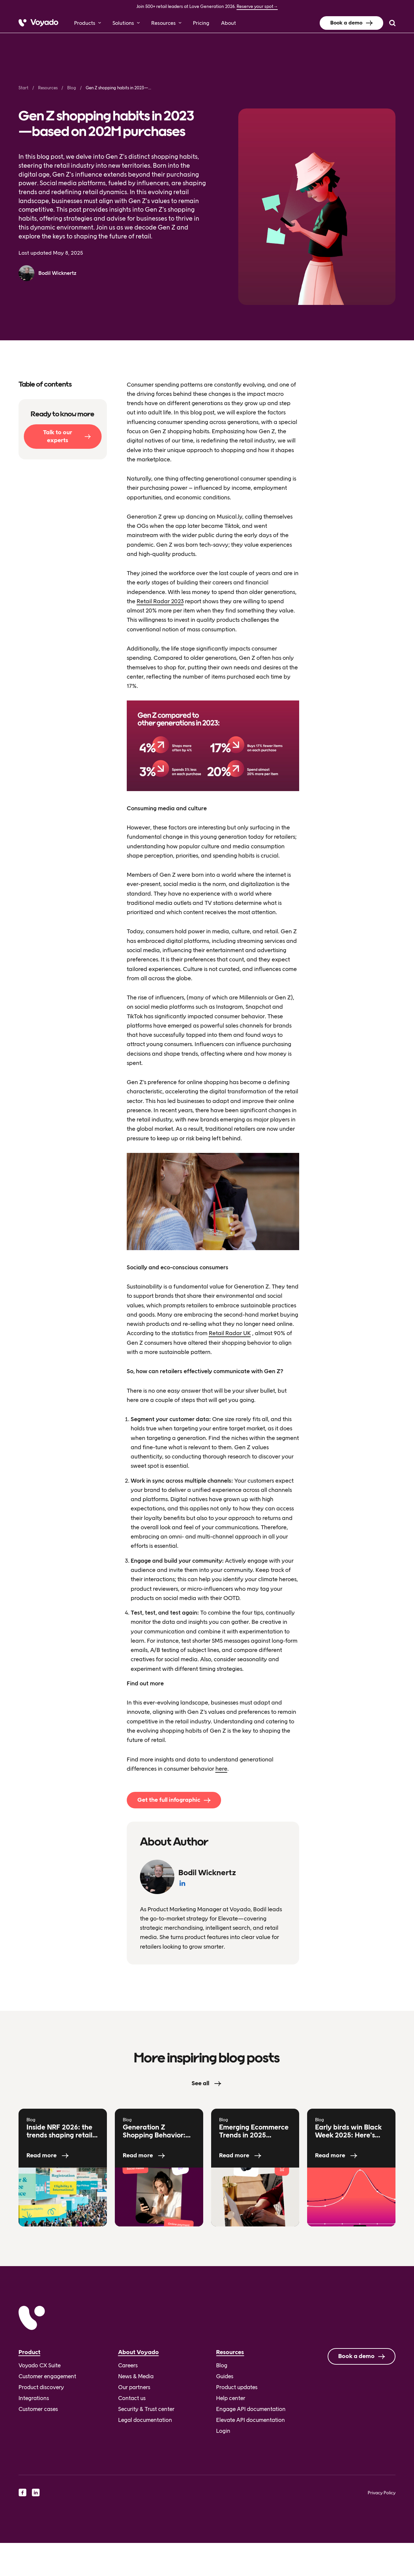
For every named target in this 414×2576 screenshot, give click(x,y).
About (228, 23)
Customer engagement (47, 2376)
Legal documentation (145, 2420)
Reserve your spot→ (257, 6)
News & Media (136, 2376)
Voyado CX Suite (40, 2365)
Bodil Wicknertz (57, 273)
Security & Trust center (146, 2409)
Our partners (134, 2387)
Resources (163, 23)
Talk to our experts (57, 436)
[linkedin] (36, 2492)
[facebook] (22, 2492)
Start (23, 87)
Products (84, 23)
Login (223, 2431)
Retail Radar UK (230, 1333)
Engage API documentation (251, 2409)
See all (200, 2083)
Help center (230, 2398)
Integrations (34, 2398)
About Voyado (138, 2352)
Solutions (123, 23)
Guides (224, 2376)
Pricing (201, 23)
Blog (71, 87)
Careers (128, 2365)
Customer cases (38, 2409)
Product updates (236, 2387)
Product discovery (41, 2387)
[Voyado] (38, 23)
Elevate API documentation (250, 2420)
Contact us (132, 2398)
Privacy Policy (381, 2492)
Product (29, 2352)
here (221, 1768)
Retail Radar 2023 (160, 601)
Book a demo (346, 23)
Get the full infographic (168, 1799)
